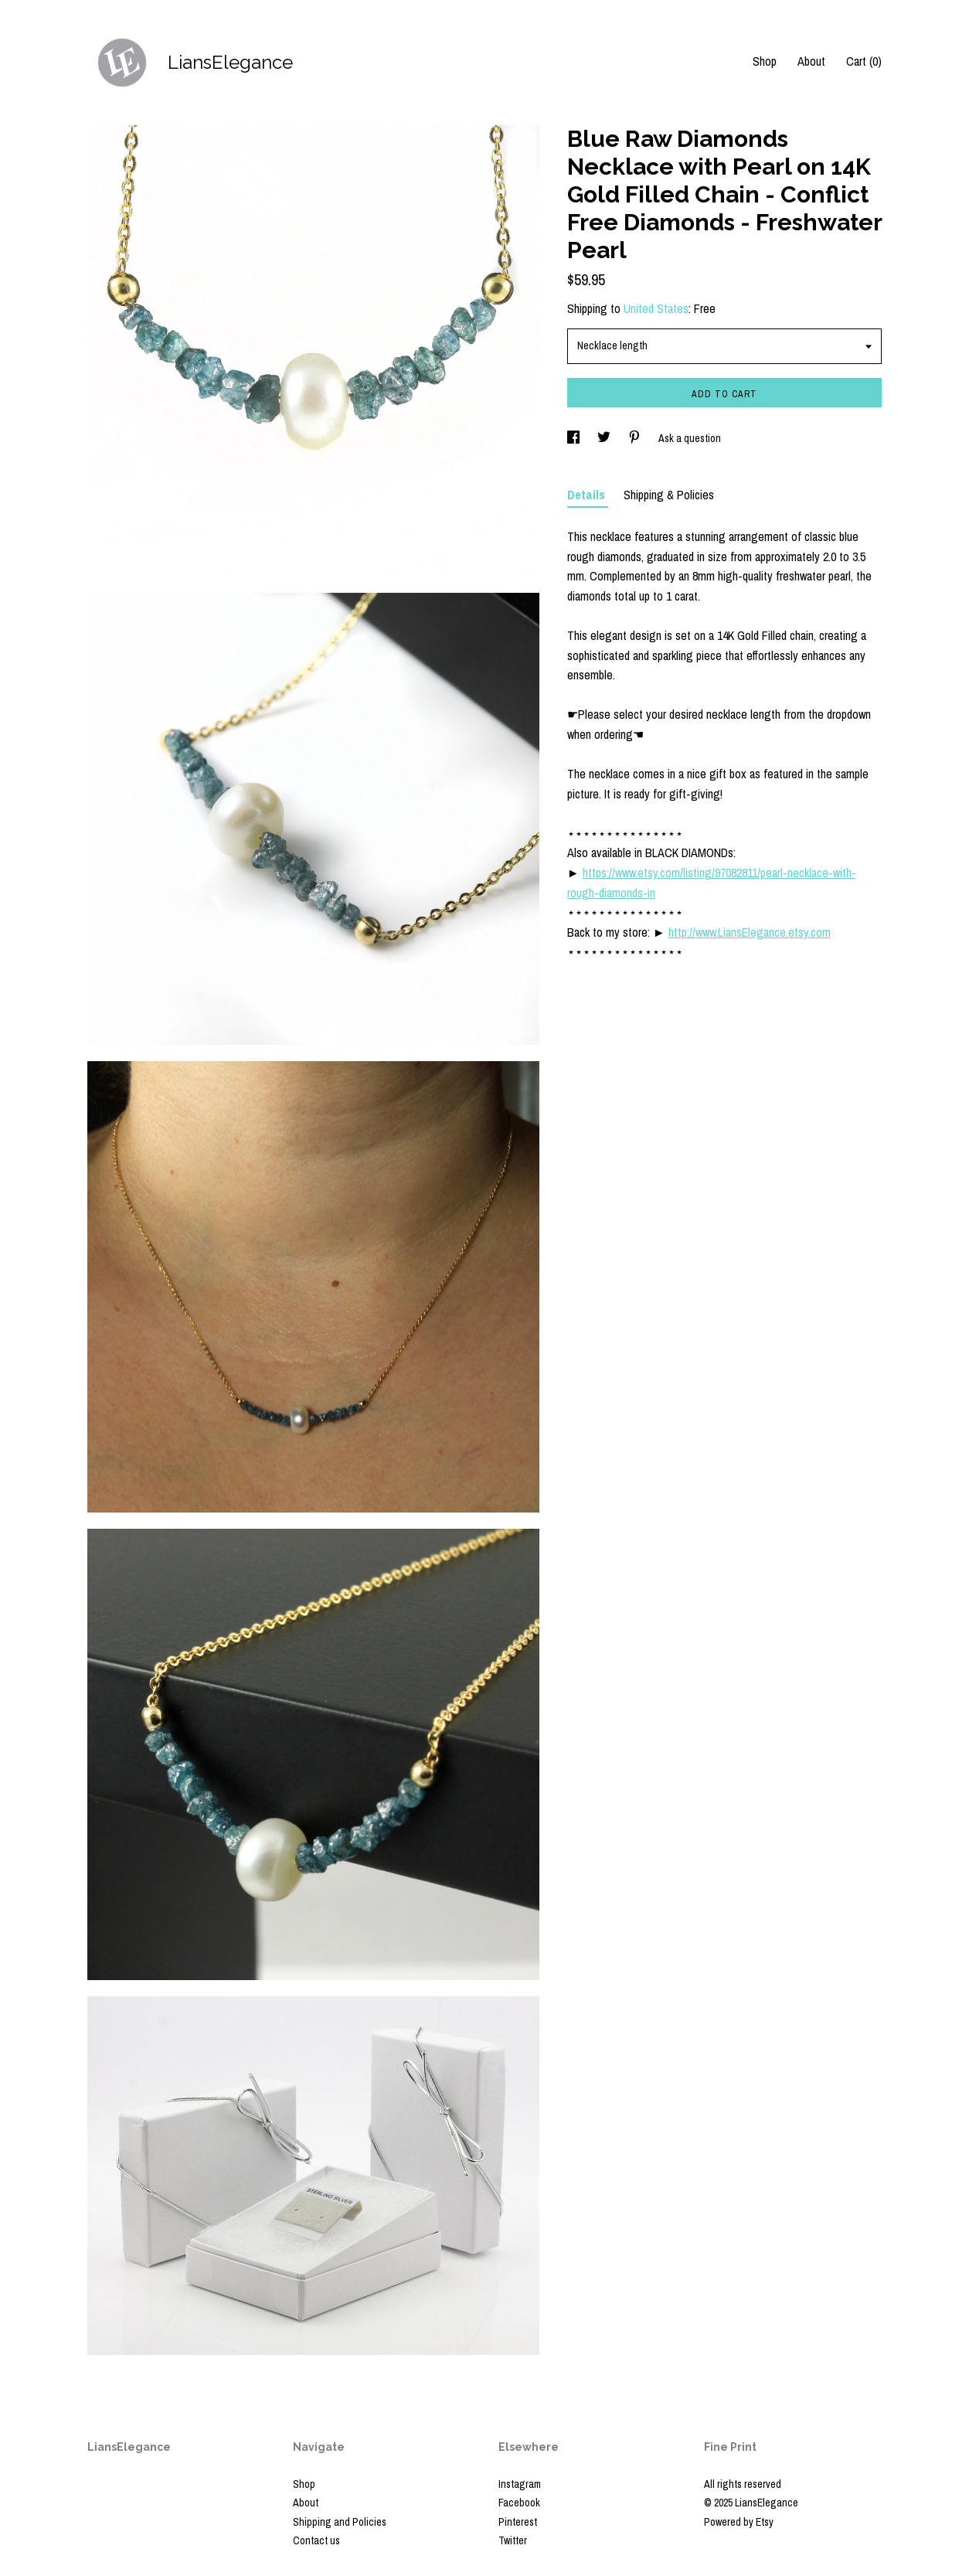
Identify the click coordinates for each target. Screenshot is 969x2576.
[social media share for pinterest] (635, 438)
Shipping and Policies (339, 2522)
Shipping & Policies (669, 494)
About (811, 61)
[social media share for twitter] (605, 438)
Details (587, 494)
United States (656, 308)
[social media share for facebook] (574, 438)
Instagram (519, 2484)
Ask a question (689, 438)
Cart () (864, 61)
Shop (765, 61)
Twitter (512, 2540)
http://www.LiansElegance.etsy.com (749, 932)
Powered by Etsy (739, 2522)
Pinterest (517, 2522)
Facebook (519, 2503)
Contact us (316, 2540)
